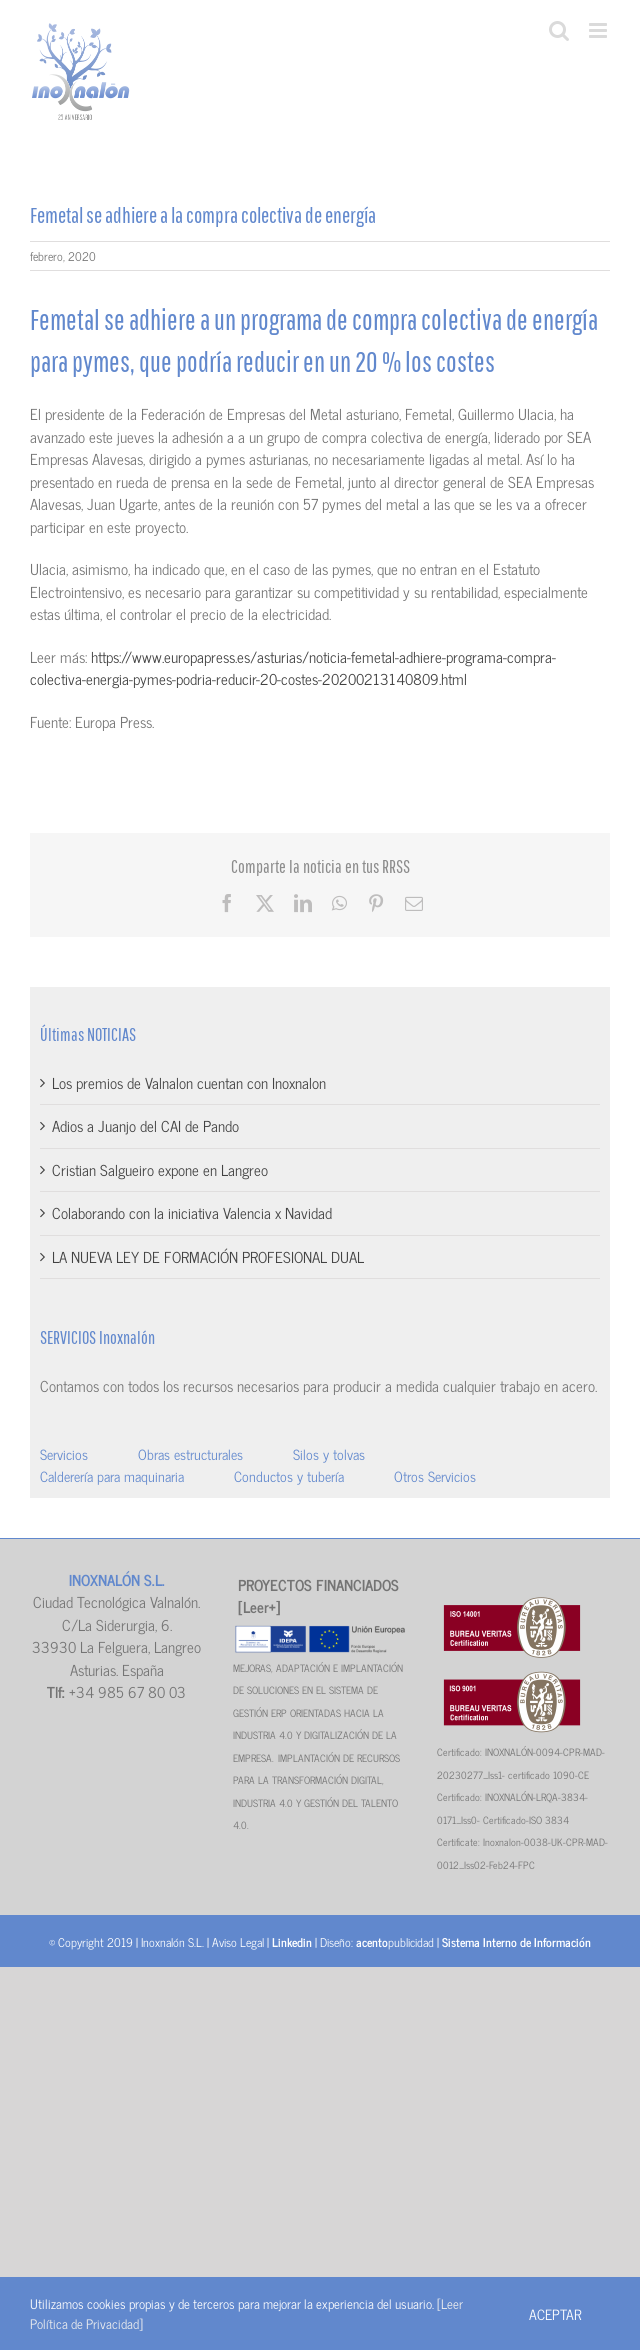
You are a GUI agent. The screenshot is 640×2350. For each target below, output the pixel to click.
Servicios (64, 1453)
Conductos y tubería (289, 1475)
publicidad (395, 1942)
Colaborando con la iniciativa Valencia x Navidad (192, 1212)
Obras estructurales (190, 1453)
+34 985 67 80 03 (127, 1691)
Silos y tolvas (329, 1453)
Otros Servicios (435, 1475)
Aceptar (555, 2313)
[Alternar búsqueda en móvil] (559, 30)
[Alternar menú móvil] (599, 30)
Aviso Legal (238, 1942)
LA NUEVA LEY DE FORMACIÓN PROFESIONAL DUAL (208, 1256)
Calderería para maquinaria (112, 1475)
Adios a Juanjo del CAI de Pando (145, 1125)
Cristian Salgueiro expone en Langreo (160, 1169)
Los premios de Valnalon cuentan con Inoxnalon (189, 1082)
